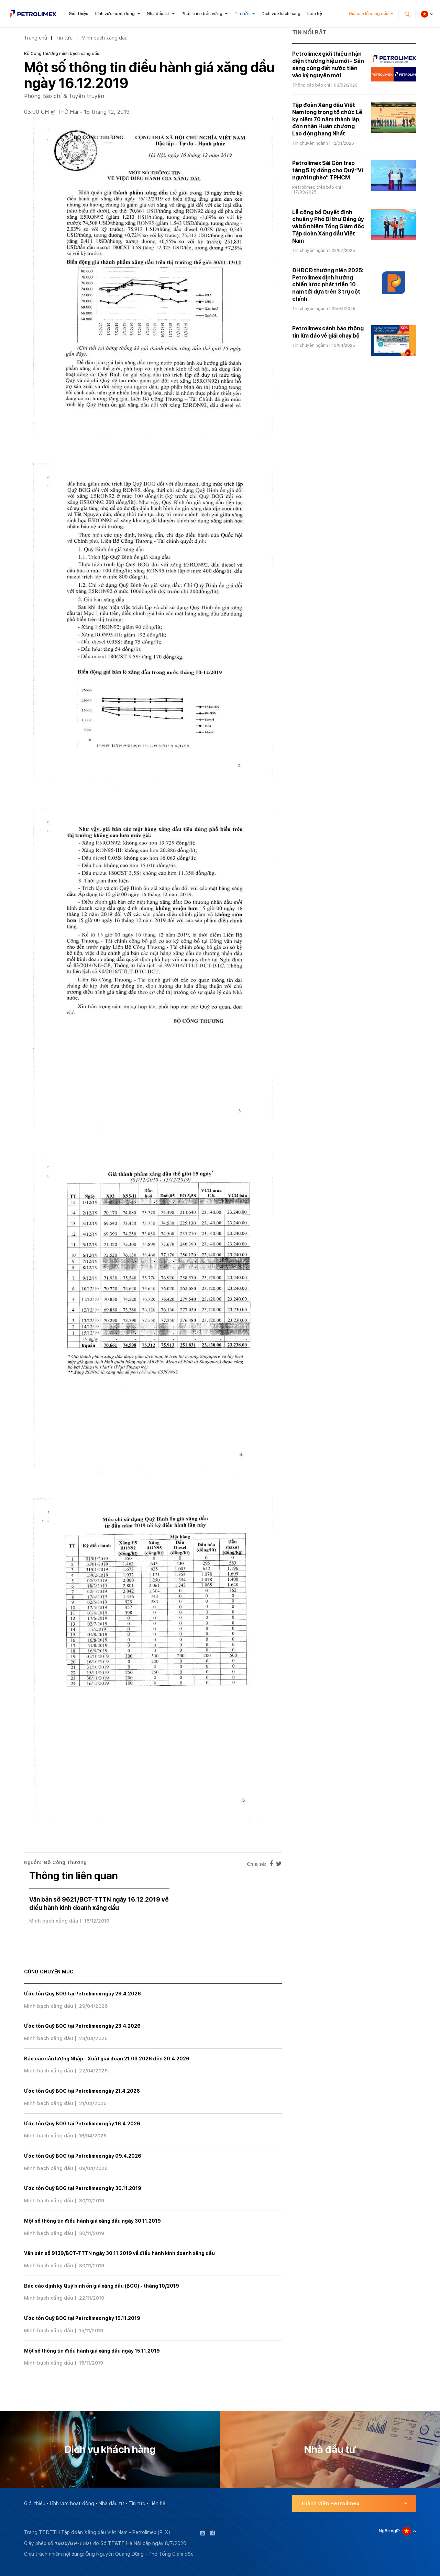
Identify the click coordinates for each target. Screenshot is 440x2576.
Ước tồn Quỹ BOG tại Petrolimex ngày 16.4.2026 (82, 2123)
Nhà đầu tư (158, 13)
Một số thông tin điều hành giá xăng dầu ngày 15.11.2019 (92, 2351)
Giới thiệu (78, 13)
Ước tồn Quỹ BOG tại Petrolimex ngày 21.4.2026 (82, 2091)
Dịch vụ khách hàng (281, 13)
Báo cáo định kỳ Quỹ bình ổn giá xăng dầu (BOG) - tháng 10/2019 (101, 2286)
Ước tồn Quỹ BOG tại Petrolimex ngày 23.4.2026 (82, 2026)
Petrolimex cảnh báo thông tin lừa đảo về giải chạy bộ (328, 332)
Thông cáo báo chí (311, 85)
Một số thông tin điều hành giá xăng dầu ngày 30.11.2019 (92, 2221)
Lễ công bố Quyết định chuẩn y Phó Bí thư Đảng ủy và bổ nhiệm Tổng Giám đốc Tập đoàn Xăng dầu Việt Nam (328, 226)
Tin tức (242, 13)
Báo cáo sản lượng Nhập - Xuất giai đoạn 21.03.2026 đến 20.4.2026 (106, 2058)
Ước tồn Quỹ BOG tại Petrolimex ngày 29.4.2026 (82, 1993)
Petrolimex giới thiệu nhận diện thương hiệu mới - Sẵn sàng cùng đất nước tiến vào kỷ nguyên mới (328, 64)
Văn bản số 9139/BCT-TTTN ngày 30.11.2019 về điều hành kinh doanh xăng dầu (119, 2253)
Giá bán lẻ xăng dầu (368, 13)
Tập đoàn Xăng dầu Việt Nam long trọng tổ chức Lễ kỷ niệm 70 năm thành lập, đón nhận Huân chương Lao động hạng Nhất (327, 119)
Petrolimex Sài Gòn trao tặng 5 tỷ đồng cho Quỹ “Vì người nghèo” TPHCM (327, 170)
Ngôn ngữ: (389, 2531)
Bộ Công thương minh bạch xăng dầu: (62, 53)
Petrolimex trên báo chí (316, 187)
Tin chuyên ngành (310, 143)
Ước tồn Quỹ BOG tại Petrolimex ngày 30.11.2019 (82, 2188)
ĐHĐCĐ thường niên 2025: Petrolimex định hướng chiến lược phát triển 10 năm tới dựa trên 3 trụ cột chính (327, 284)
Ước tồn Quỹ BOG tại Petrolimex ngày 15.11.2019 (82, 2318)
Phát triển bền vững (202, 13)
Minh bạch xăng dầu (104, 38)
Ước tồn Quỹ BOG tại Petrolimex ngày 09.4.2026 (82, 2156)
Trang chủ (35, 38)
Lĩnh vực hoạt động (115, 13)
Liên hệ (314, 13)
